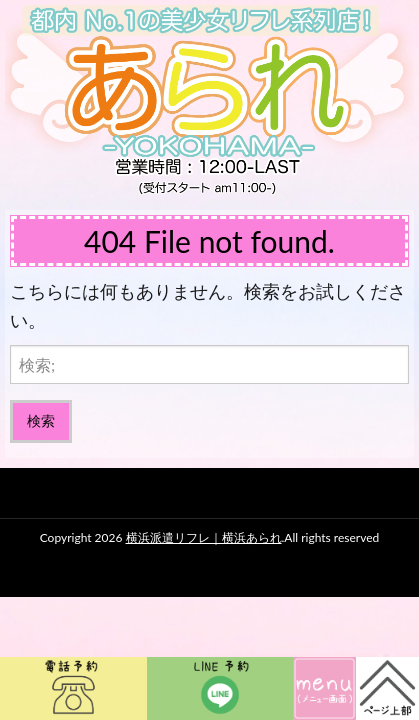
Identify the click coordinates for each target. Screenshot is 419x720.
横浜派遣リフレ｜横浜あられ (204, 537)
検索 (41, 420)
